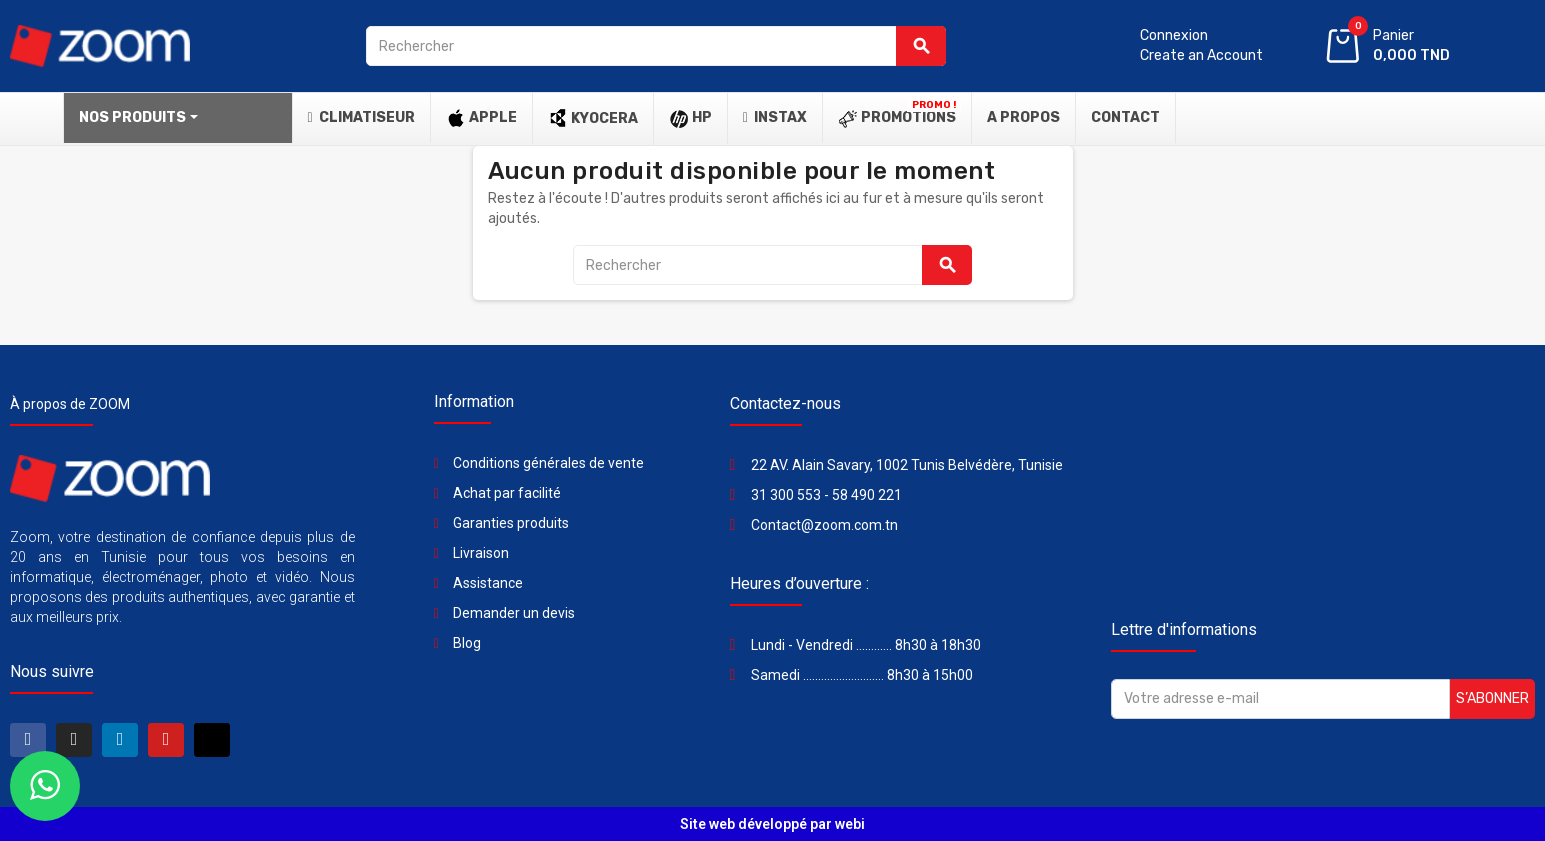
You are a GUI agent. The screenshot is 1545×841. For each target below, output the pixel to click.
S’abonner (1492, 698)
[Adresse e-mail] (1280, 699)
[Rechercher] (656, 46)
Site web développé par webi (772, 824)
